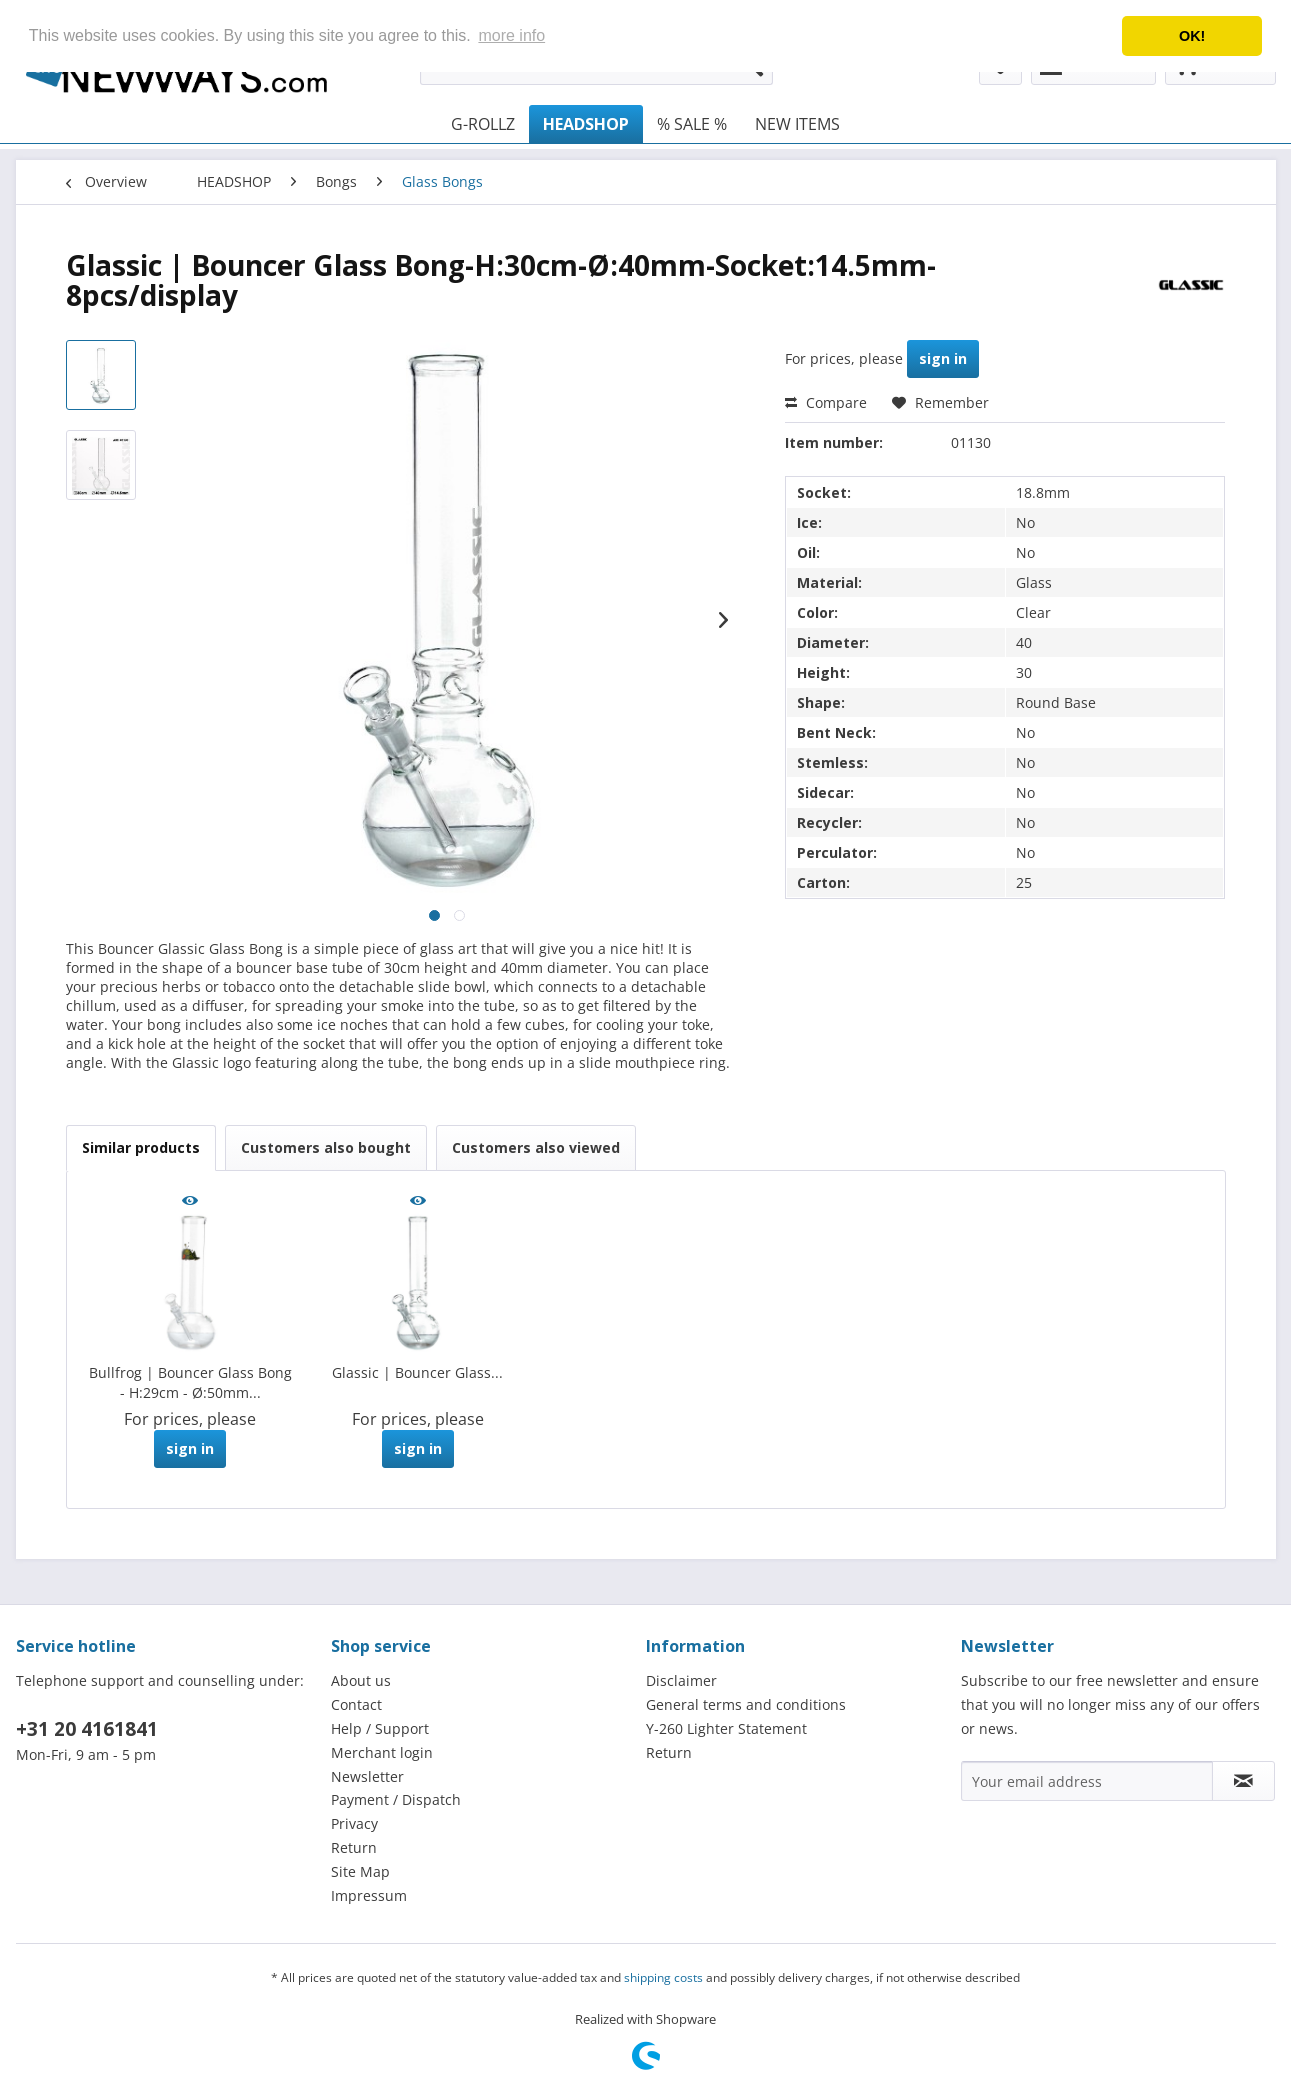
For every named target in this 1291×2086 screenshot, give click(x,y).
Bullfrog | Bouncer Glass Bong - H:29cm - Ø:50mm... (190, 1382)
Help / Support (380, 1728)
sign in (943, 358)
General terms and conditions (746, 1704)
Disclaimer (681, 1680)
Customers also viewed (536, 1147)
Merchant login (382, 1752)
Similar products (141, 1147)
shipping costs (663, 1977)
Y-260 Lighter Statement (726, 1728)
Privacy (354, 1823)
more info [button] (511, 35)
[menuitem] (483, 124)
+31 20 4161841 (87, 1729)
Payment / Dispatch (396, 1799)
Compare (826, 402)
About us (361, 1680)
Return (354, 1847)
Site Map (360, 1871)
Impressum (369, 1895)
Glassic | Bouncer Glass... (417, 1372)
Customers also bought (326, 1147)
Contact (356, 1704)
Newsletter (367, 1776)
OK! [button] (1192, 36)
